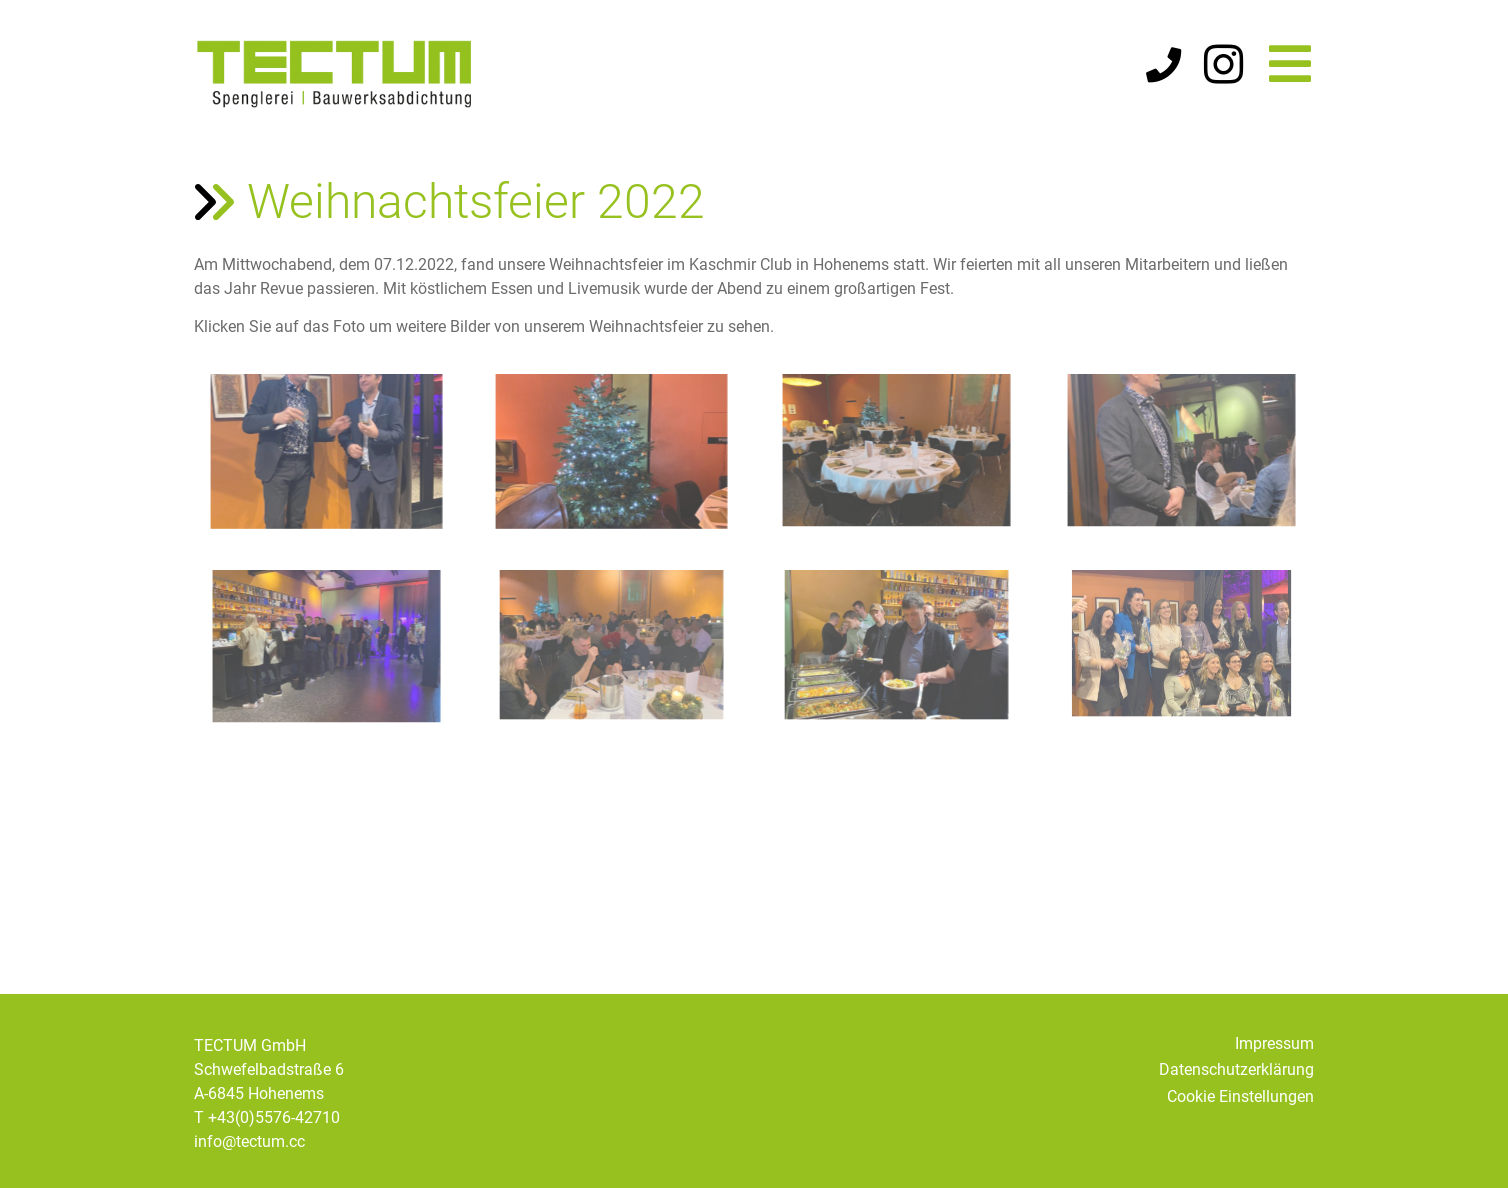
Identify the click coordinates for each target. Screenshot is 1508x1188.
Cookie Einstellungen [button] (1240, 1096)
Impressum (1274, 1043)
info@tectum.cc (249, 1141)
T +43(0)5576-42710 (267, 1117)
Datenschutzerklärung (1236, 1069)
